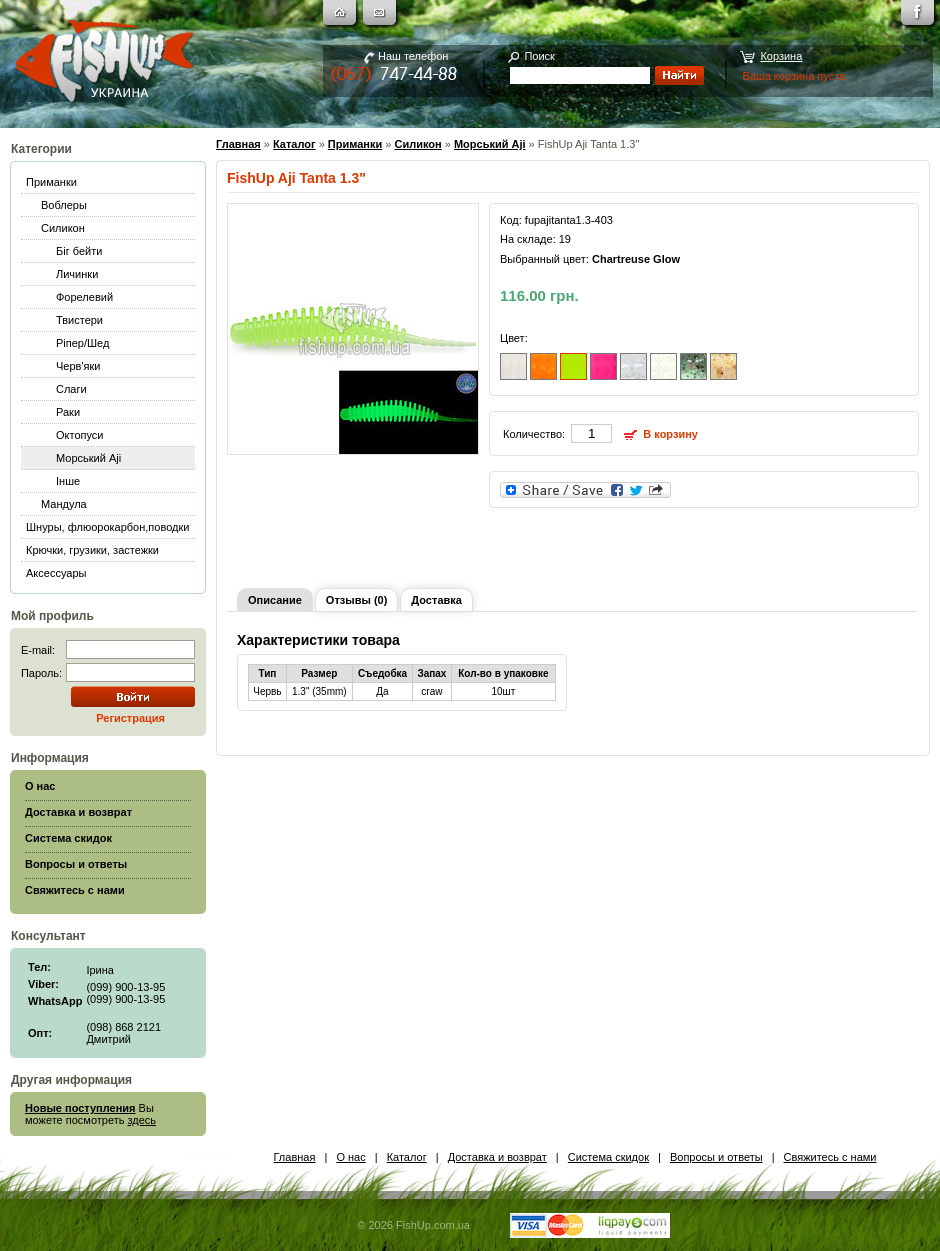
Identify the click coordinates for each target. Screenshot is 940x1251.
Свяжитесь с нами (830, 1157)
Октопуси (80, 435)
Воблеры (64, 205)
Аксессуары (56, 573)
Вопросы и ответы (716, 1157)
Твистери (79, 320)
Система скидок (608, 1157)
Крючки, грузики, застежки (92, 550)
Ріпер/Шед (82, 343)
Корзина (781, 56)
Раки (68, 412)
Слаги (71, 389)
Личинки (77, 274)
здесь (142, 1120)
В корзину (670, 434)
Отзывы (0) (356, 600)
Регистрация (130, 718)
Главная (238, 144)
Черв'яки (78, 366)
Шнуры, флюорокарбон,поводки (107, 527)
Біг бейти (79, 251)
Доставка (436, 600)
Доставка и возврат (497, 1157)
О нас (350, 1157)
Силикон (63, 228)
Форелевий (84, 297)
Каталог (294, 144)
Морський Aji (88, 458)
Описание (275, 600)
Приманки (51, 182)
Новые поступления (80, 1108)
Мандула (64, 504)
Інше (68, 481)
